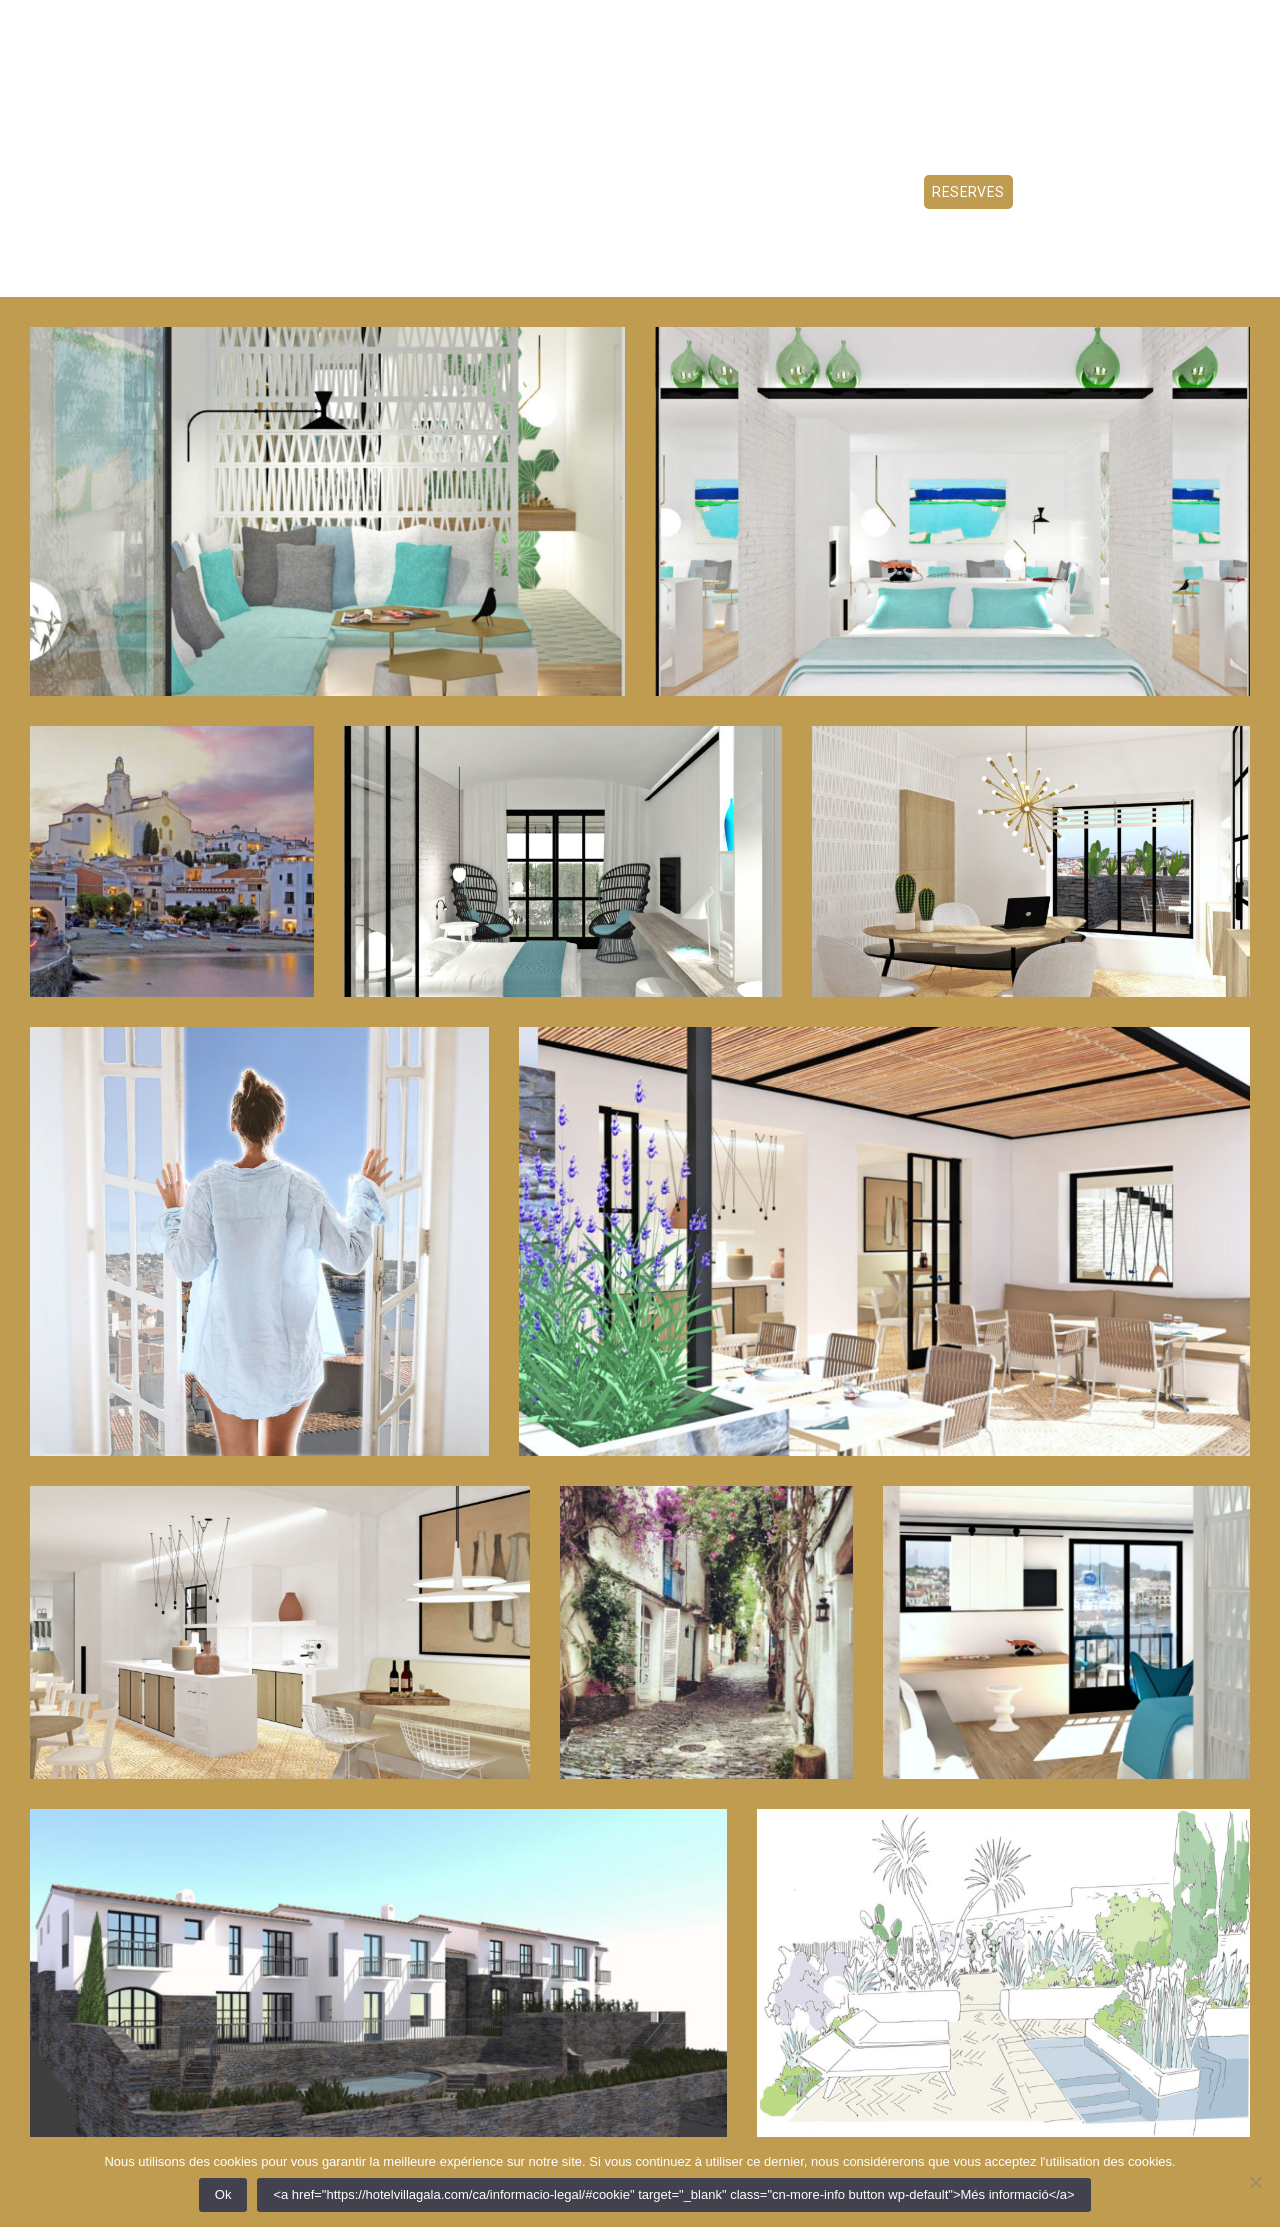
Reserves (968, 192)
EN (1122, 24)
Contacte (674, 192)
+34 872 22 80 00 (1198, 24)
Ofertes (763, 192)
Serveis (586, 192)
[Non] (1255, 2182)
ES (1040, 24)
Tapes (514, 192)
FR (1094, 24)
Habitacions (424, 192)
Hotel (333, 192)
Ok (223, 2194)
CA (1067, 24)
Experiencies (863, 192)
